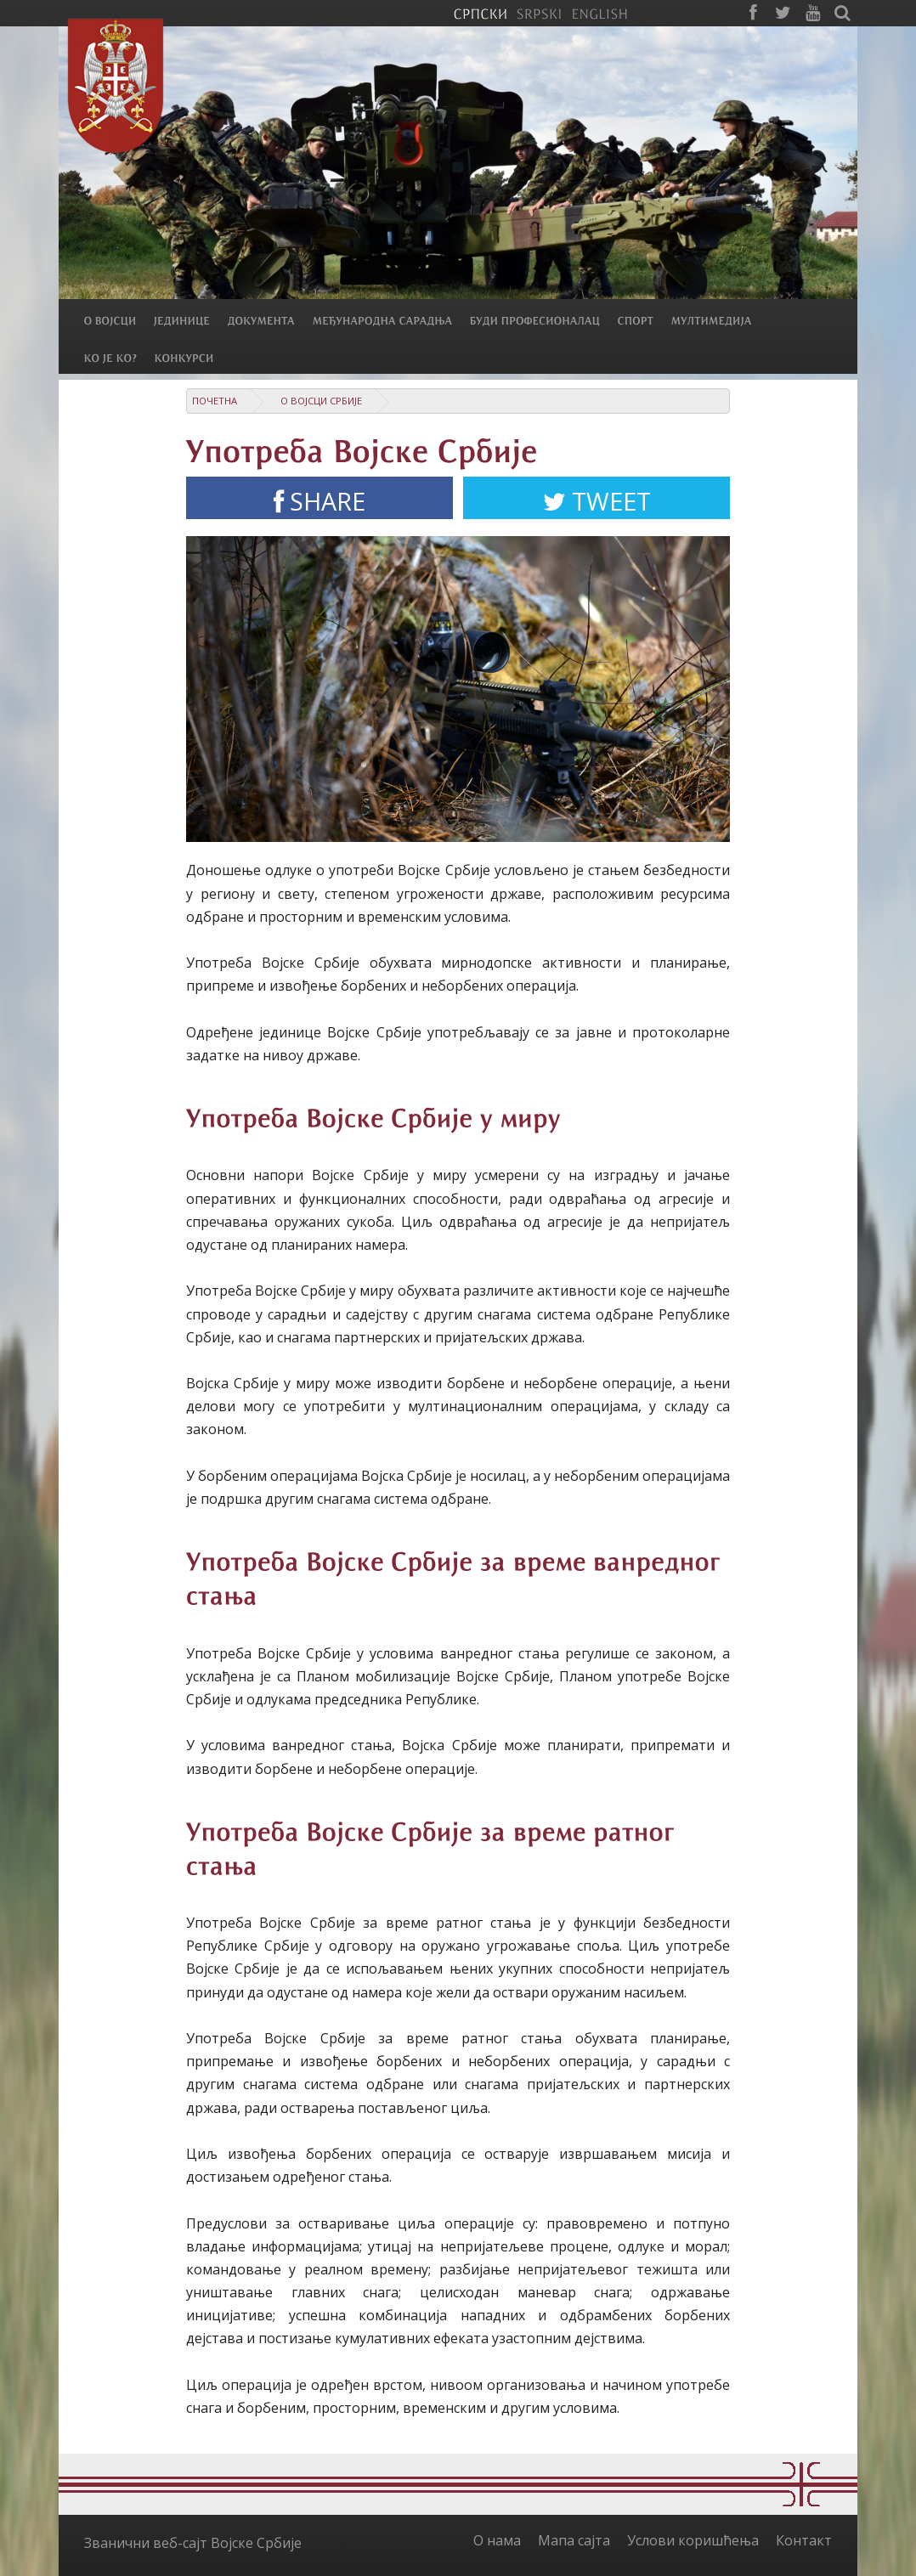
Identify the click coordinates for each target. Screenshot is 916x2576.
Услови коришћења (693, 2540)
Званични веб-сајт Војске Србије (193, 2543)
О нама (497, 2540)
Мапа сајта (574, 2540)
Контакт (804, 2540)
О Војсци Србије (321, 400)
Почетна (214, 400)
